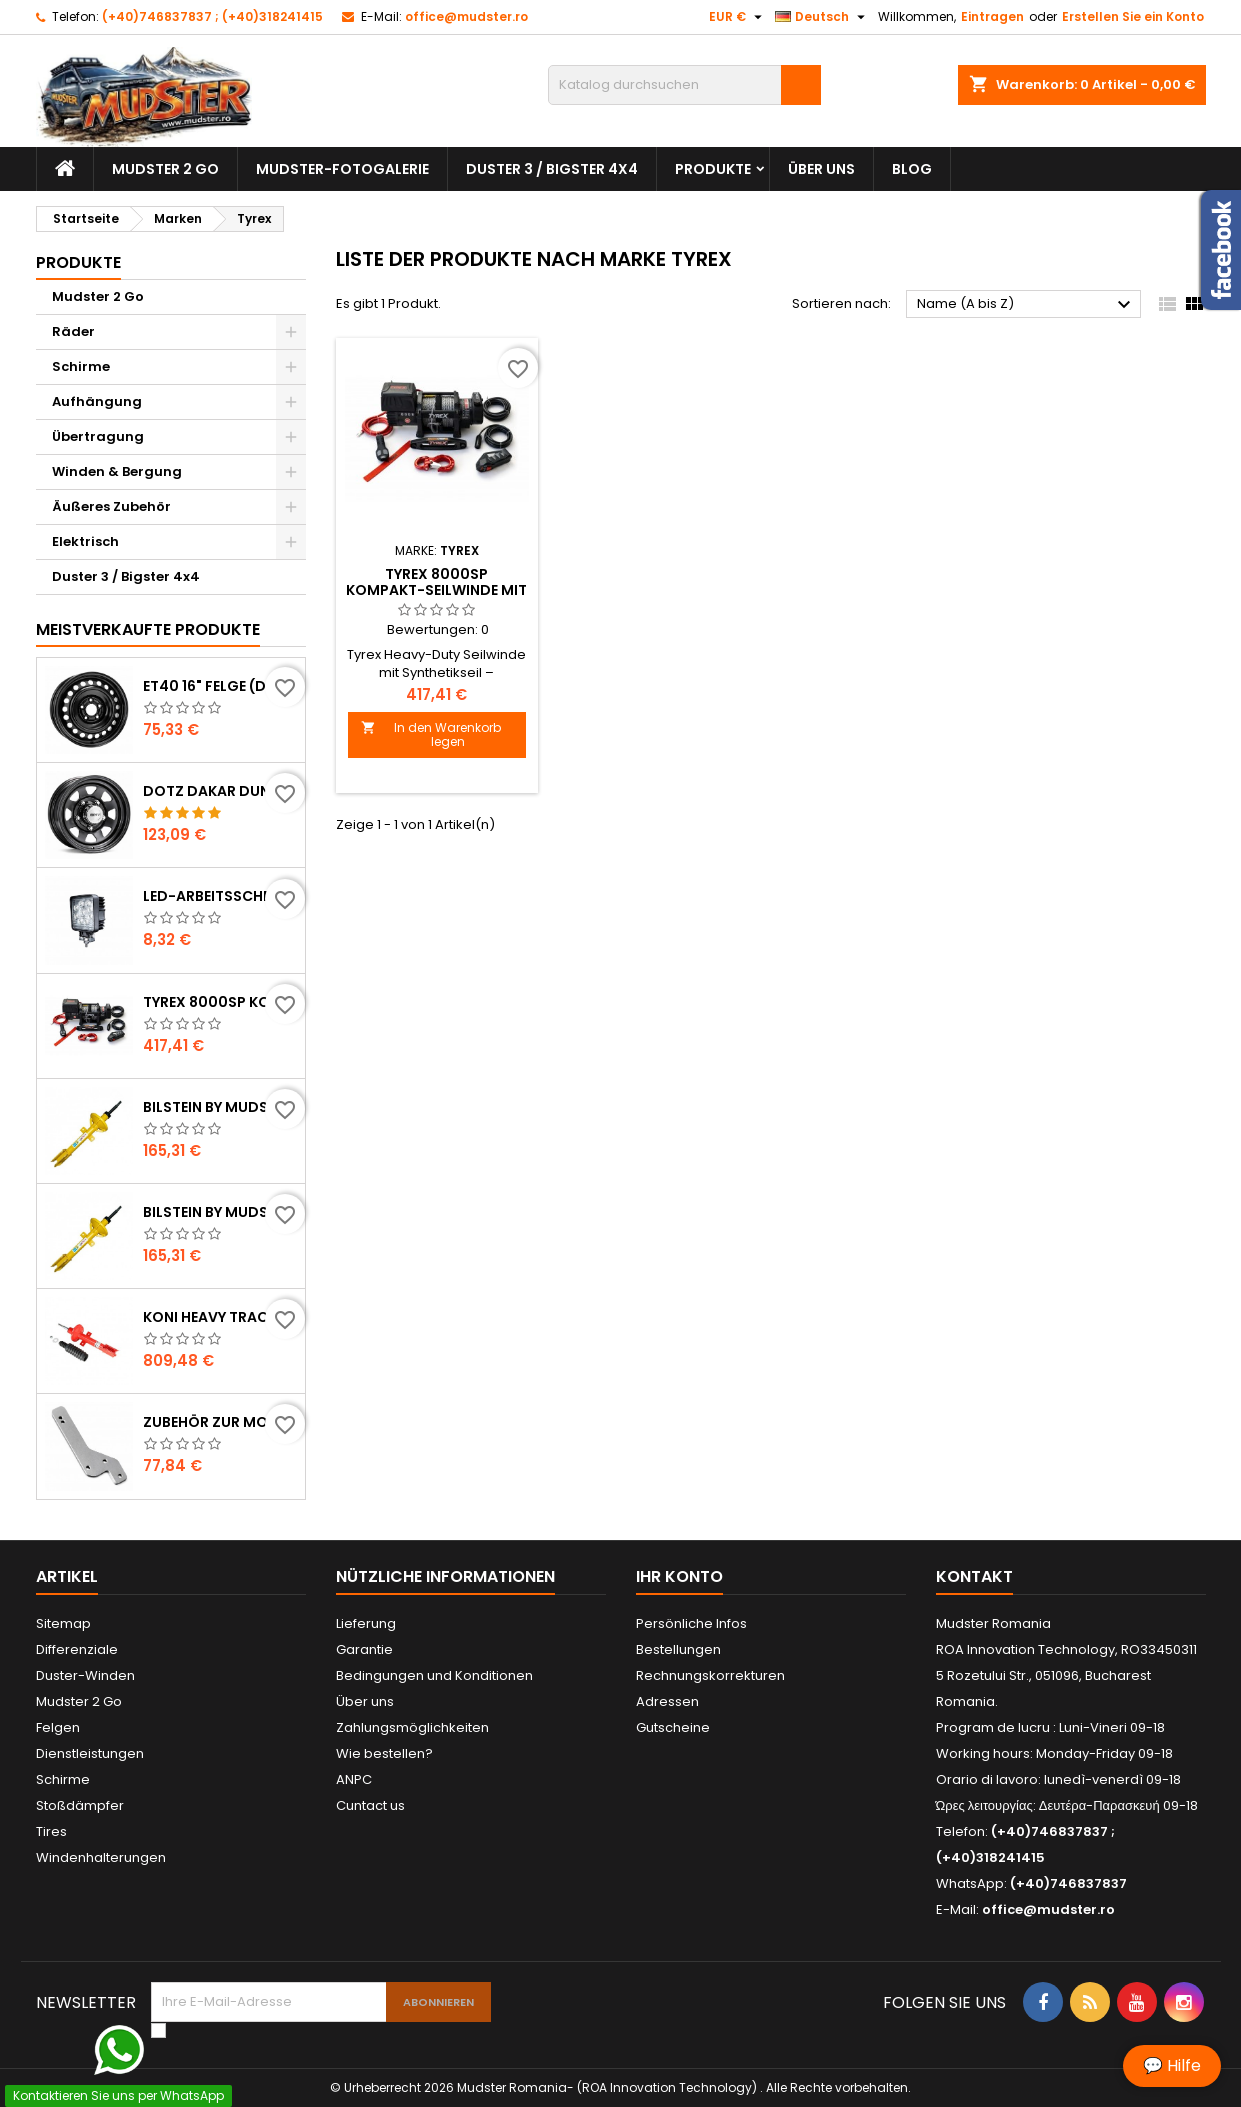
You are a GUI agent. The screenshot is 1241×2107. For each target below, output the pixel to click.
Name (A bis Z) (1026, 305)
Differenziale (77, 1649)
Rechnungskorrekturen (710, 1675)
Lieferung (366, 1623)
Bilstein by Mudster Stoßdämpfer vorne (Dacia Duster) (220, 1212)
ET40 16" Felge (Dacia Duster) (220, 686)
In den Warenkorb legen (431, 734)
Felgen (58, 1727)
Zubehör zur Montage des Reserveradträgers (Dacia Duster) (220, 1422)
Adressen (667, 1701)
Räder (73, 331)
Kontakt (974, 1576)
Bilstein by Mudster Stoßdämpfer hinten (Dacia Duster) (220, 1107)
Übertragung (98, 436)
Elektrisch (85, 541)
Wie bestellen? (384, 1753)
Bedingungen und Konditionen (434, 1675)
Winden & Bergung (117, 471)
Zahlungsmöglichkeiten (412, 1727)
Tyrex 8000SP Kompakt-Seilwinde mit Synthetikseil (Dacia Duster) (220, 1002)
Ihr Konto (679, 1576)
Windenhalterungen (101, 1857)
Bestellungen (678, 1649)
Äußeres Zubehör (111, 506)
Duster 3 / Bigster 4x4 (552, 169)
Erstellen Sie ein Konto (1133, 16)
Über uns (821, 169)
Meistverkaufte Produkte (148, 629)
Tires (51, 1831)
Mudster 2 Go (165, 169)
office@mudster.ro (466, 16)
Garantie (364, 1649)
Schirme (81, 366)
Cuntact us (370, 1805)
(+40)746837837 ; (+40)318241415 (212, 16)
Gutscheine (673, 1727)
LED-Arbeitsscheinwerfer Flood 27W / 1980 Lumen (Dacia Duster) (220, 896)
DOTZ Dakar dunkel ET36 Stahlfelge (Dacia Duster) (220, 791)
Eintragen (992, 16)
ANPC (354, 1779)
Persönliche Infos (691, 1623)
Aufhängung (97, 401)
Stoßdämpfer (80, 1805)
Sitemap (63, 1623)
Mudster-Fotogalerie (342, 169)
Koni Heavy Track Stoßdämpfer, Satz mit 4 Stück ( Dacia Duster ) (220, 1317)
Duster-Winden (85, 1675)
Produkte (713, 169)
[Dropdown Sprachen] (822, 17)
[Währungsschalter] (738, 17)
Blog (912, 169)
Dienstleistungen (90, 1753)
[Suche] (684, 85)
